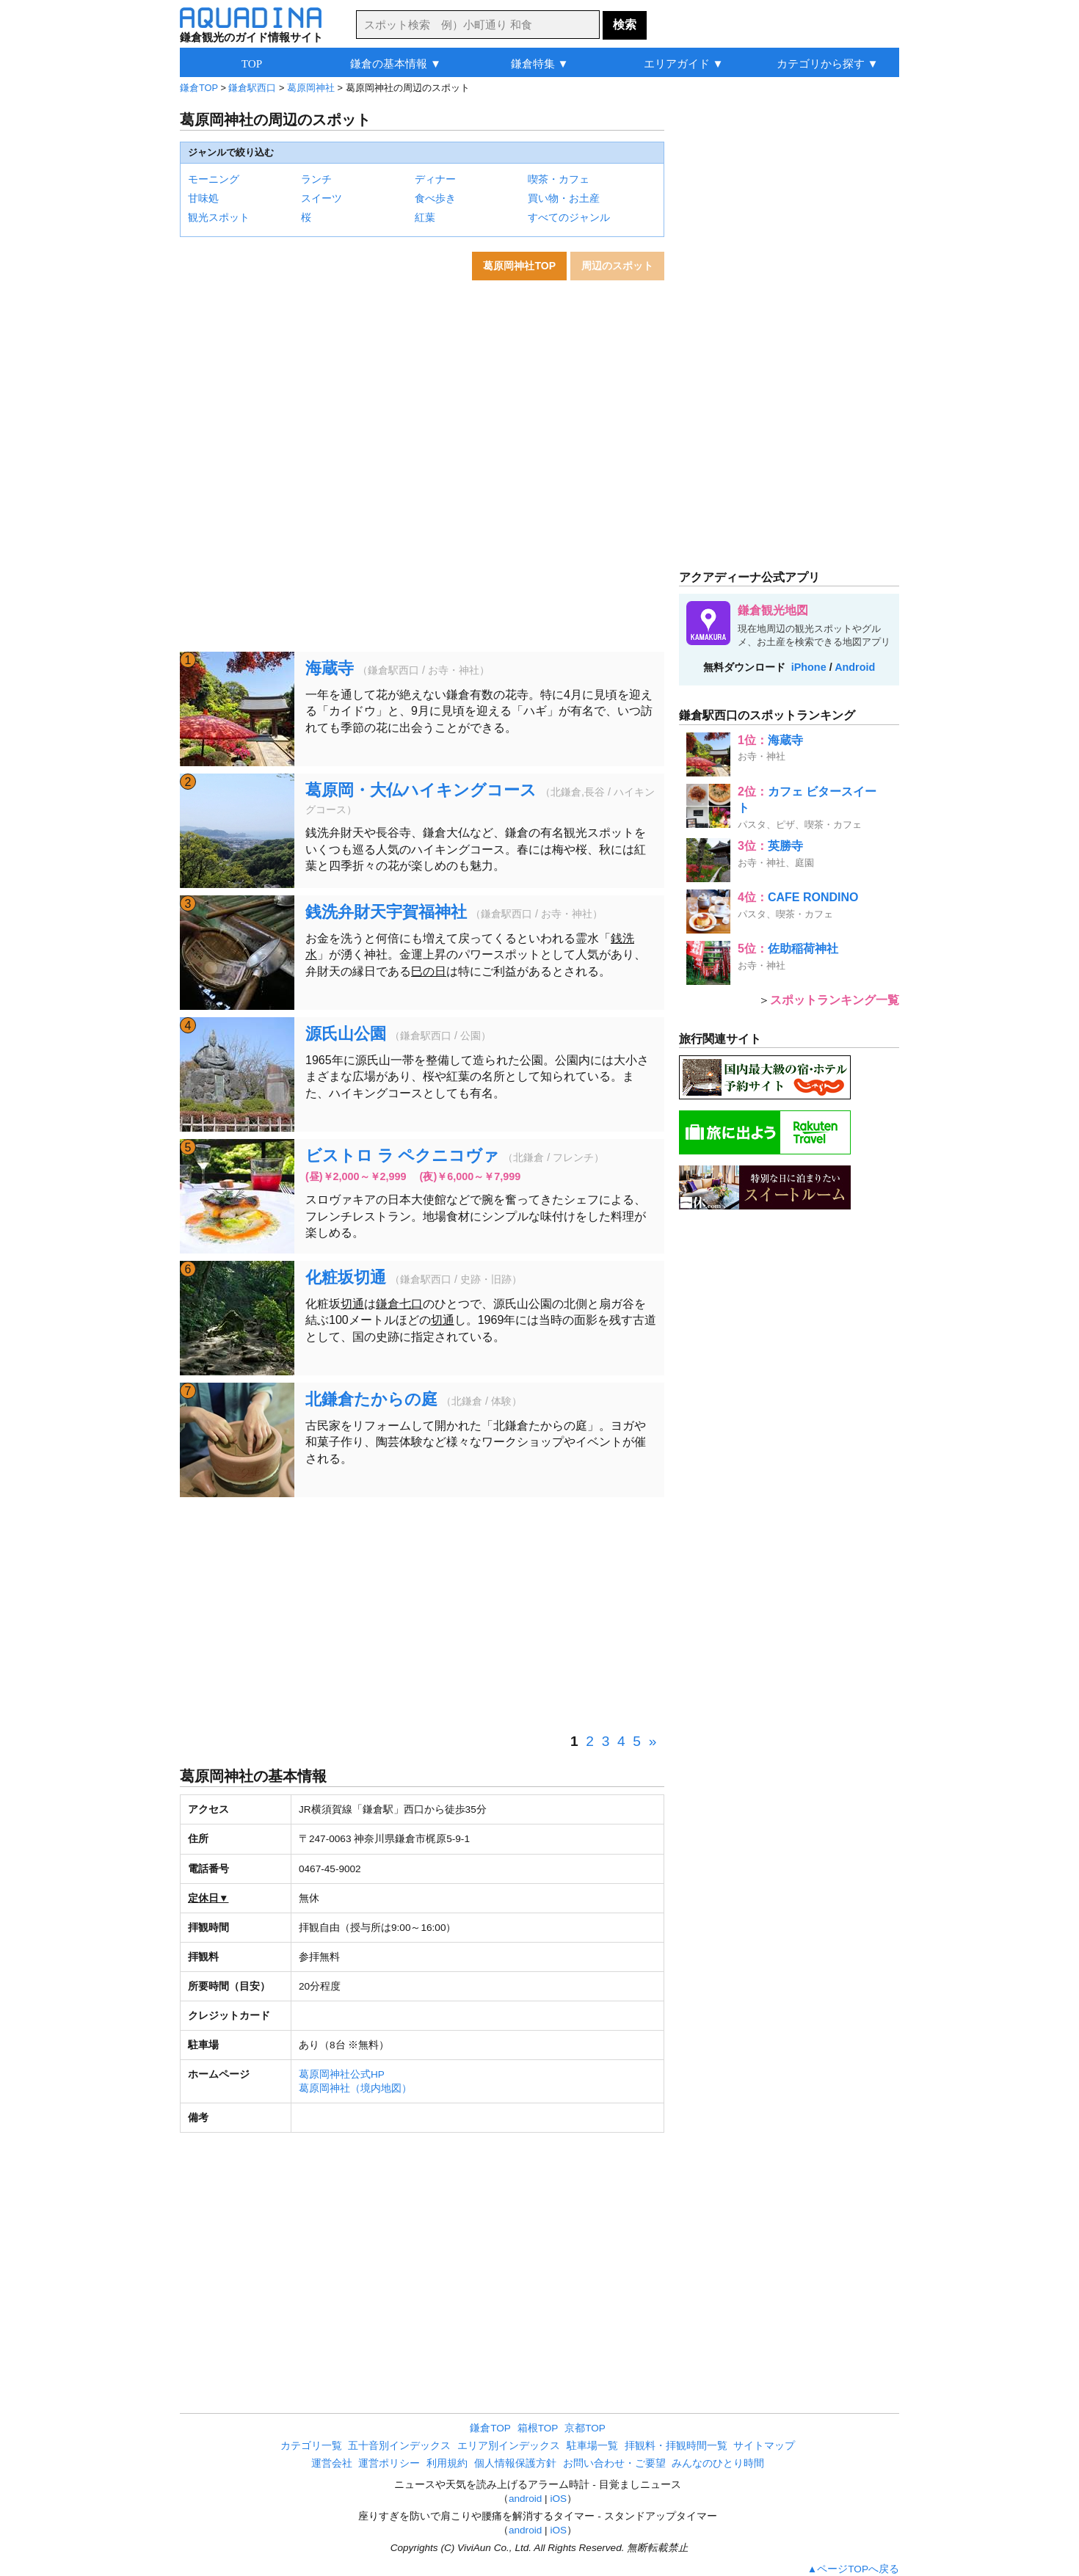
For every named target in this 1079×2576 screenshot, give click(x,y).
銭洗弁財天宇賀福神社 (386, 912)
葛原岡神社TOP (519, 266)
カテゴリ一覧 (311, 2445)
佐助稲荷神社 (803, 948)
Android (855, 667)
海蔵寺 (329, 668)
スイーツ (321, 198)
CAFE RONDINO (813, 897)
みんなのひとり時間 (718, 2463)
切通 (352, 1304)
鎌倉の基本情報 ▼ (395, 63)
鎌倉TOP (199, 87)
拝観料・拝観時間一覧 (676, 2445)
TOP (251, 63)
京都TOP (585, 2428)
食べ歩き (435, 198)
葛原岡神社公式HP (342, 2074)
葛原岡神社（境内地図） (355, 2088)
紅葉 (425, 217)
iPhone (808, 667)
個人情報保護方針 (515, 2463)
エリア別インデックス (508, 2445)
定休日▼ (208, 1898)
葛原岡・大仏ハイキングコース (421, 790)
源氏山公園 (345, 1034)
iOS (558, 2498)
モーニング (213, 179)
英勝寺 (785, 846)
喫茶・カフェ (558, 179)
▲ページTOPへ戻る (853, 2569)
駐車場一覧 (592, 2445)
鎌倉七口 (399, 1304)
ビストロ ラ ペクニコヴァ (402, 1155)
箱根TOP (538, 2428)
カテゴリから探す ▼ (828, 63)
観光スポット (219, 217)
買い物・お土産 (564, 198)
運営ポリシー (389, 2463)
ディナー (435, 179)
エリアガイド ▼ (684, 63)
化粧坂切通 (345, 1277)
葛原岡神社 (311, 87)
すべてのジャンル (569, 217)
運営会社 (331, 2463)
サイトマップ (764, 2445)
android (525, 2498)
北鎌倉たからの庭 (371, 1399)
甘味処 (203, 198)
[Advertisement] (422, 1614)
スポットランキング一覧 (834, 1000)
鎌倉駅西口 (252, 87)
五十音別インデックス (399, 2445)
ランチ (316, 179)
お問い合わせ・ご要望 (614, 2463)
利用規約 (447, 2463)
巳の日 (428, 971)
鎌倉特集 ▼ (540, 63)
